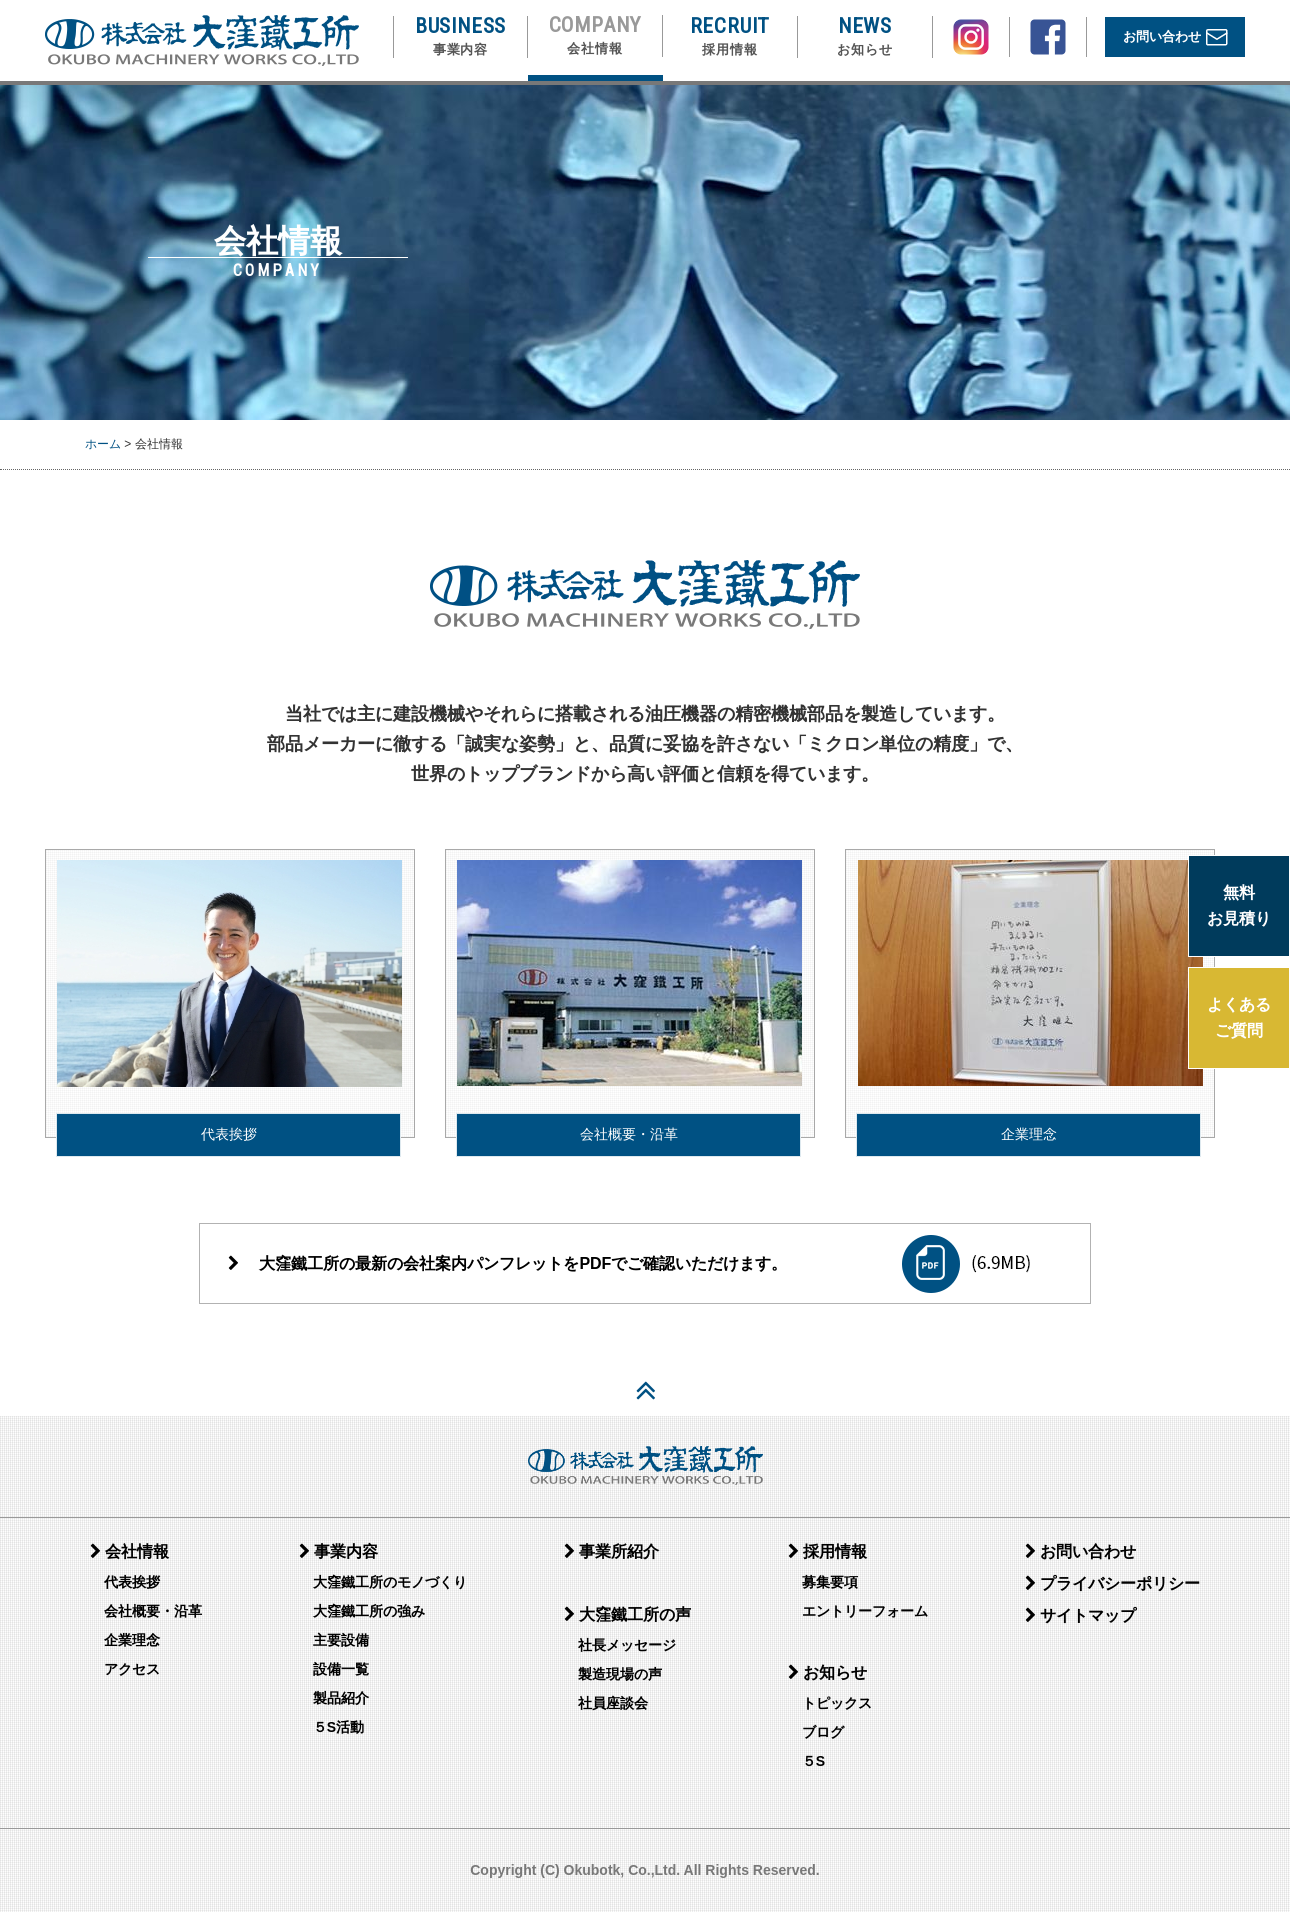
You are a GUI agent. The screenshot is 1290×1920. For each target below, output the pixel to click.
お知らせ (827, 1681)
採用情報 (827, 1560)
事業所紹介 (611, 1560)
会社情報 (129, 1560)
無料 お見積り (1239, 905)
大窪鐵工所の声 (627, 1623)
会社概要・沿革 (629, 1126)
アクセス (132, 1678)
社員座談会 (613, 1712)
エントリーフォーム (865, 1620)
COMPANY (595, 35)
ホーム (103, 444)
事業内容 (338, 1560)
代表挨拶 (229, 1126)
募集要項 (830, 1591)
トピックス (837, 1712)
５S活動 (338, 1736)
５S (813, 1770)
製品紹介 (341, 1707)
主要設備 (341, 1649)
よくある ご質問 (1239, 1017)
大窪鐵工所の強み (369, 1620)
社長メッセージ (627, 1654)
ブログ (823, 1741)
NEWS (864, 36)
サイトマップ (1080, 1624)
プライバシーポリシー (1112, 1592)
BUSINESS (460, 36)
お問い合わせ (1175, 37)
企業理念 (1029, 1126)
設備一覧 (341, 1678)
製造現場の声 (620, 1683)
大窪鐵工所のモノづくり (390, 1591)
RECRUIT (730, 36)
